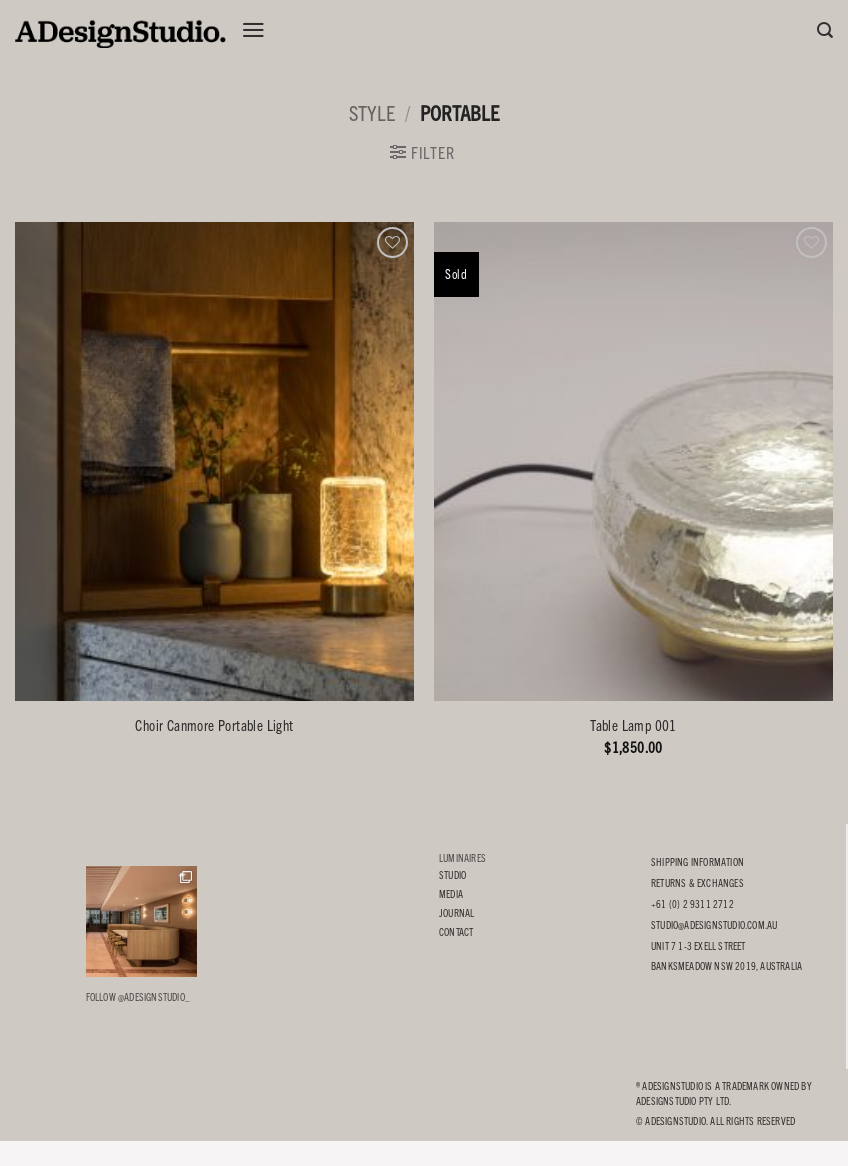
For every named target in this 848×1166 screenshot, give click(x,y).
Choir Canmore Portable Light (214, 725)
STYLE (372, 112)
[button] (253, 30)
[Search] (825, 30)
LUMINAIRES (462, 857)
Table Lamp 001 (633, 725)
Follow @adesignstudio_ (138, 996)
